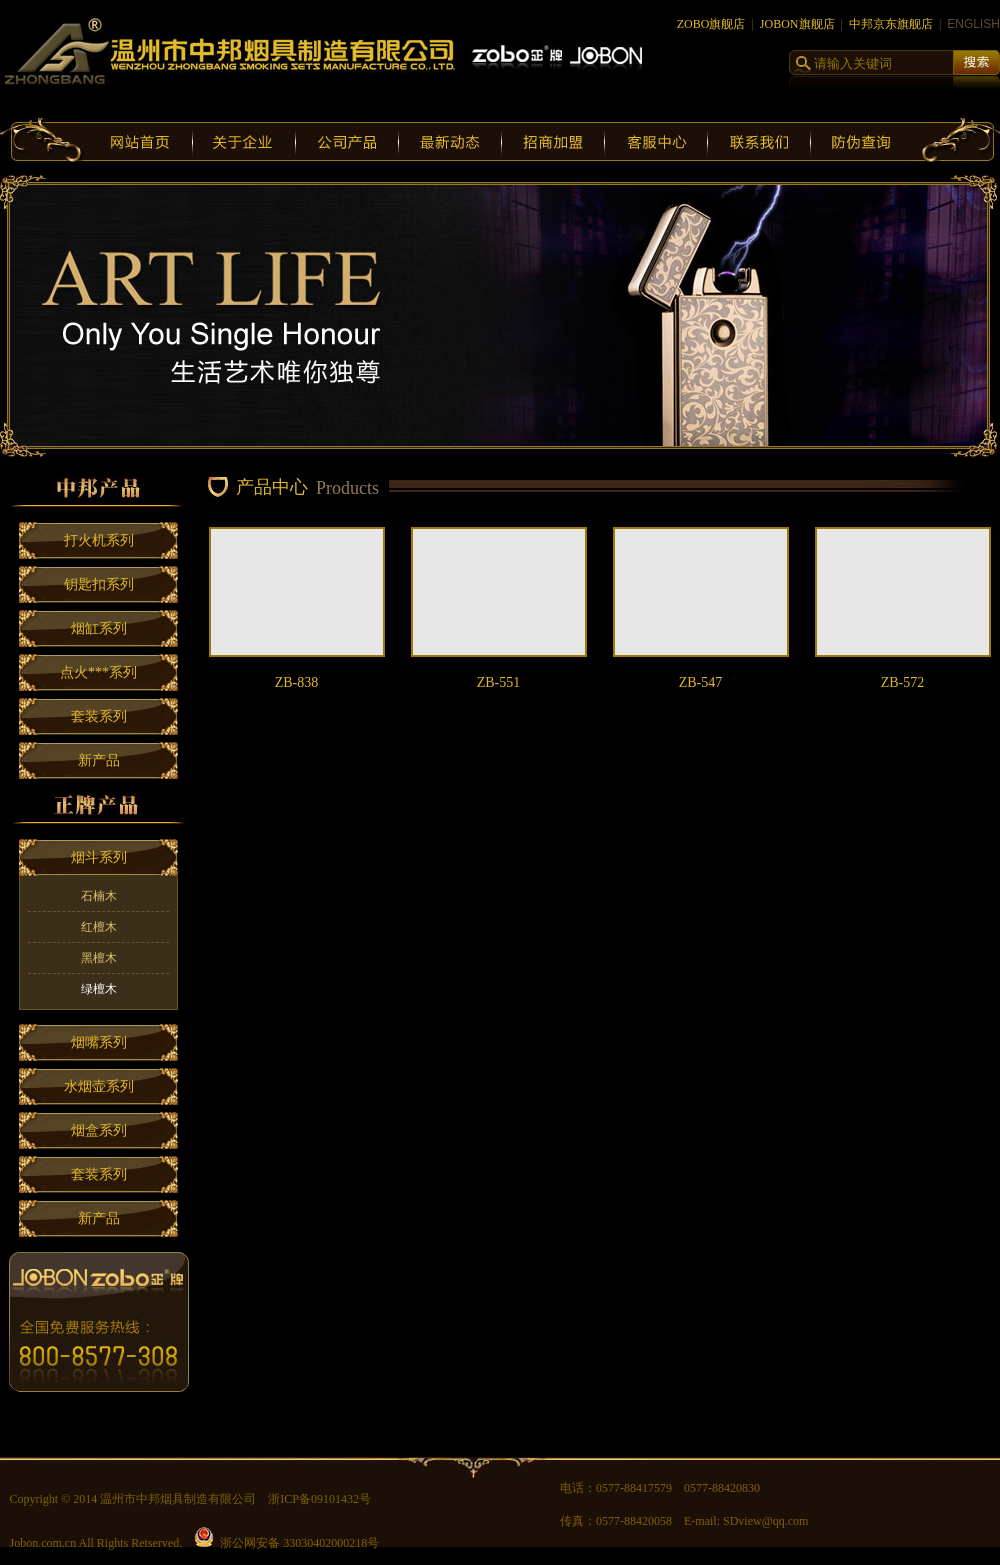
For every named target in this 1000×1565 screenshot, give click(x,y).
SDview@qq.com (765, 1521)
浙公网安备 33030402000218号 (286, 1543)
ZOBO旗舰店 (711, 24)
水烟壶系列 (99, 1086)
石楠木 (99, 896)
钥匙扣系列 (99, 584)
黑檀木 (99, 958)
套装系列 (99, 716)
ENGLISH (973, 24)
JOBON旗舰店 (797, 24)
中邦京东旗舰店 (891, 24)
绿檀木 (99, 989)
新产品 (99, 760)
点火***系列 (98, 672)
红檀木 (99, 927)
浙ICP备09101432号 (319, 1499)
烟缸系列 (99, 628)
